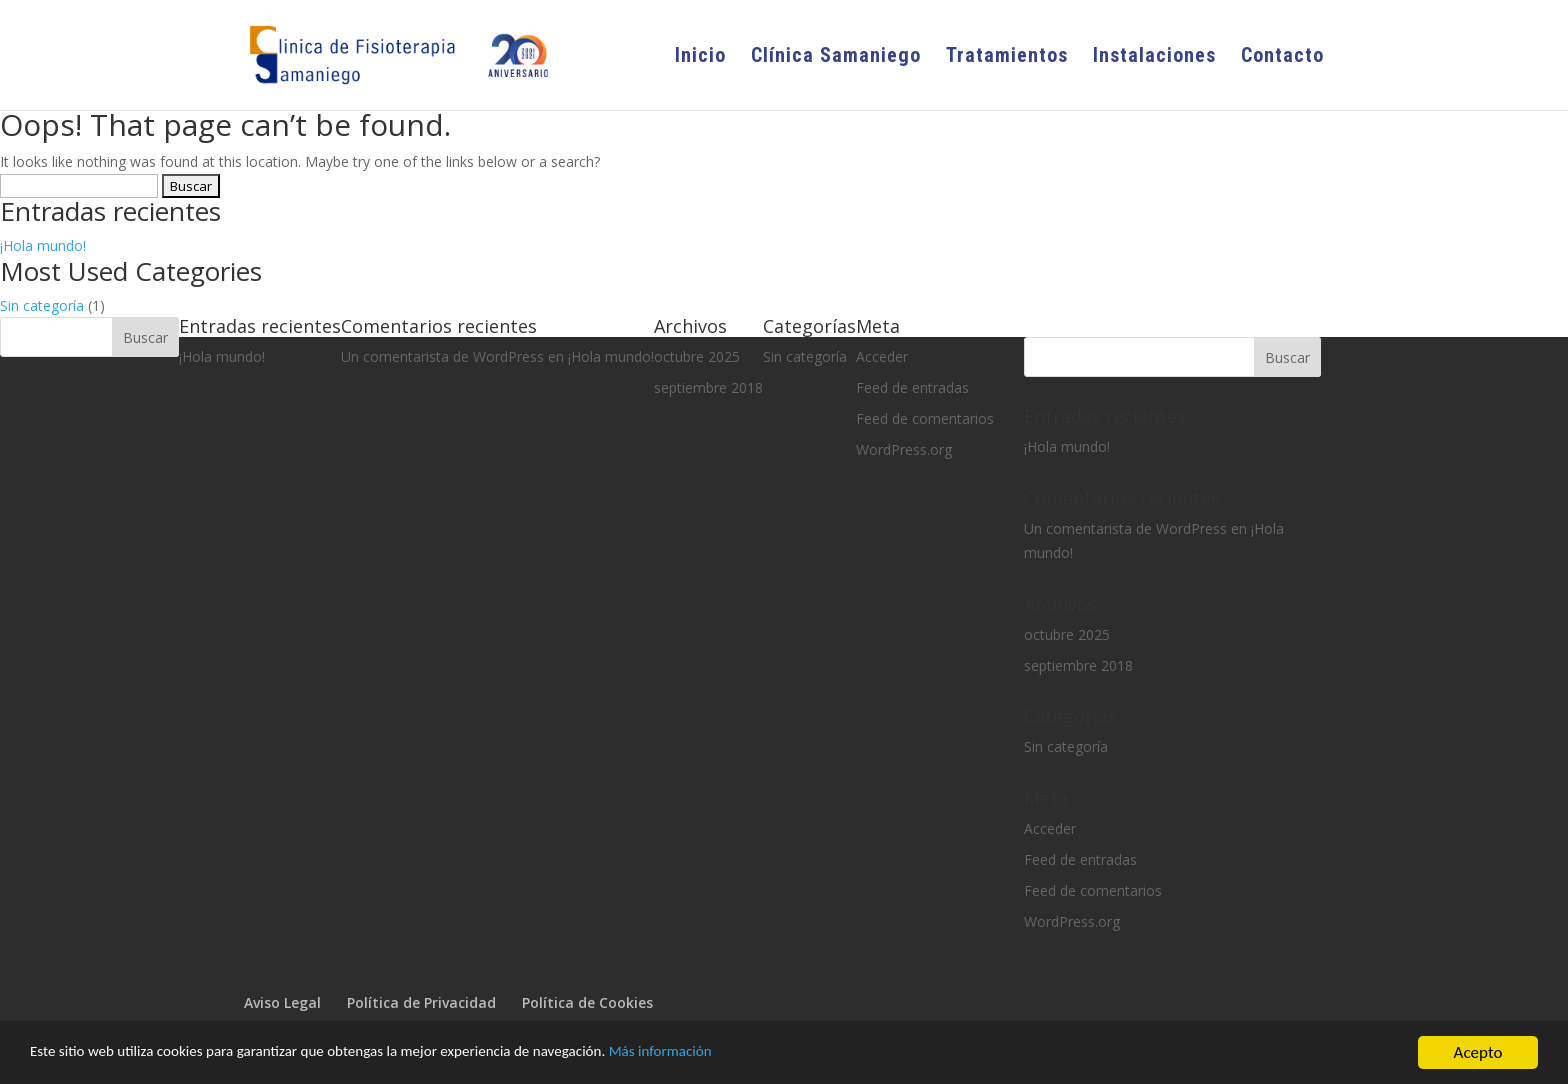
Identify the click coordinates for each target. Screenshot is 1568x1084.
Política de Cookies (587, 1002)
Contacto (1282, 57)
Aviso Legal (282, 1002)
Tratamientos (1007, 57)
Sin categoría (42, 305)
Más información (742, 1054)
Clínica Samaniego (836, 57)
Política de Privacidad (421, 1002)
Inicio (700, 57)
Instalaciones (1154, 57)
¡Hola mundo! (43, 245)
